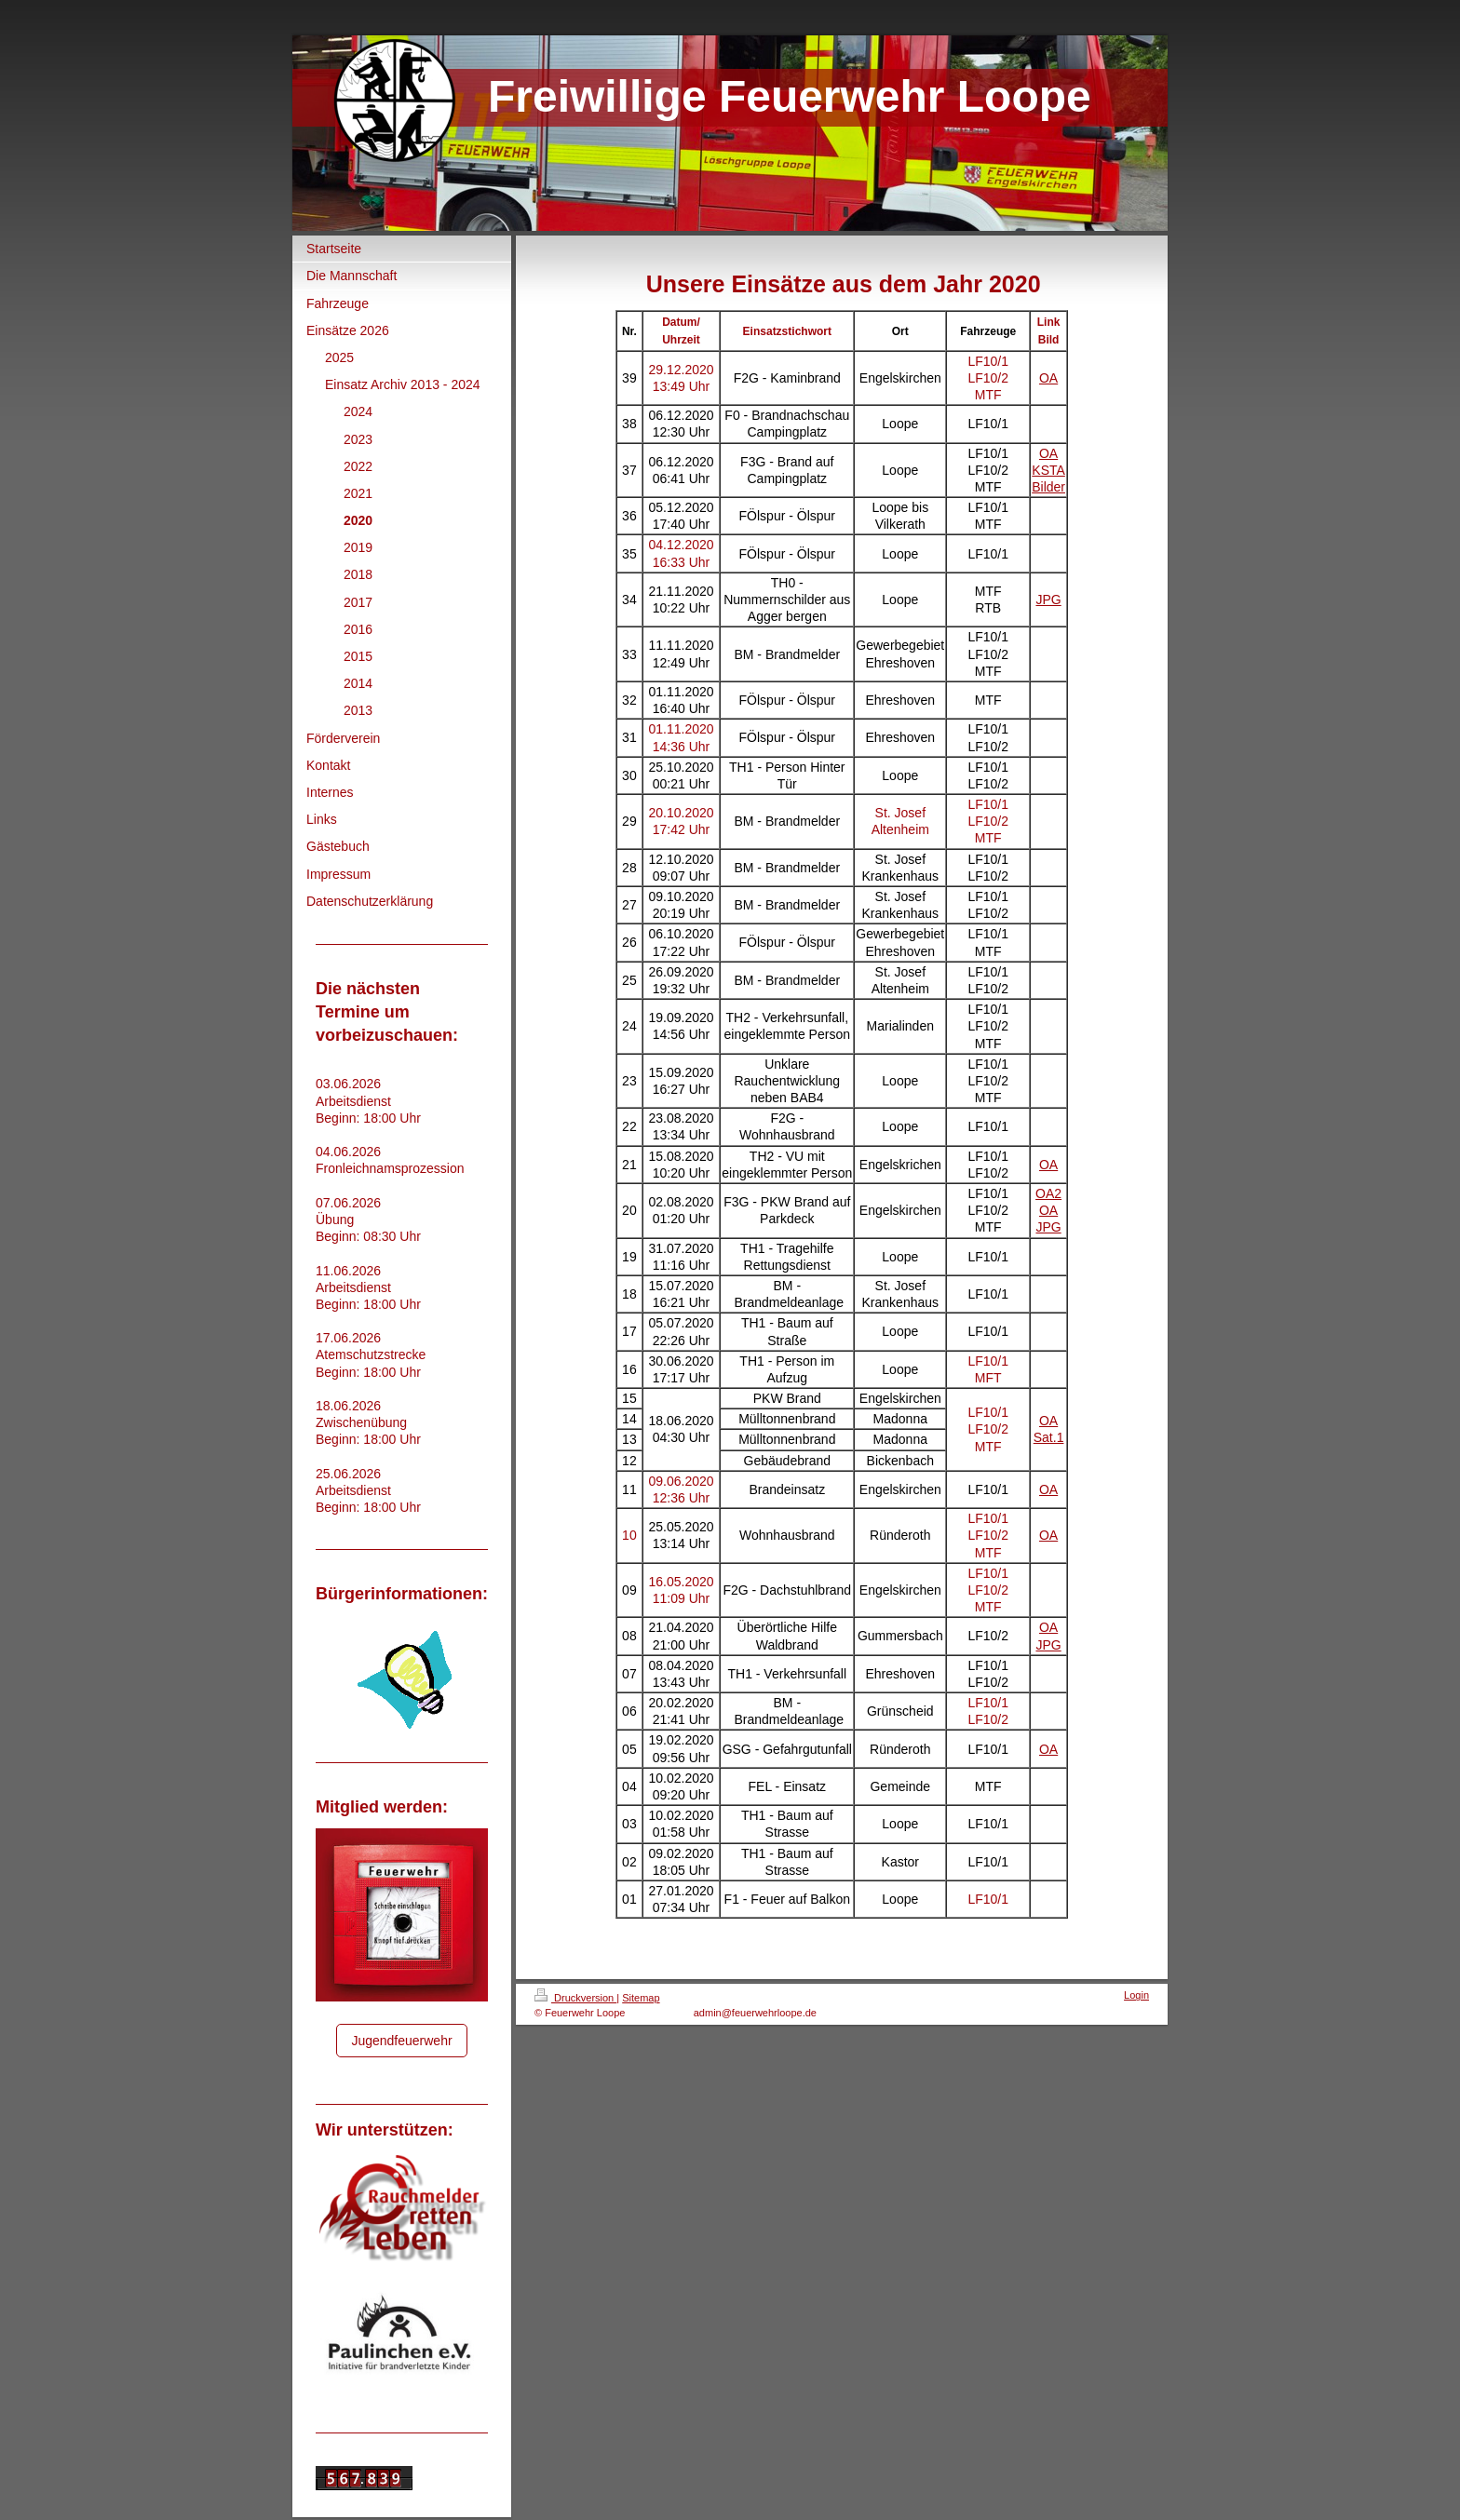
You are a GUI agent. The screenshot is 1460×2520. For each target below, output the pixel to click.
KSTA (1048, 470)
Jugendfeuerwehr (401, 2040)
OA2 (1048, 1193)
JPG (1048, 599)
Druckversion (575, 1997)
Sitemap (640, 1997)
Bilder (1048, 486)
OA (1048, 378)
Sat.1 (1049, 1437)
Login (1136, 1995)
